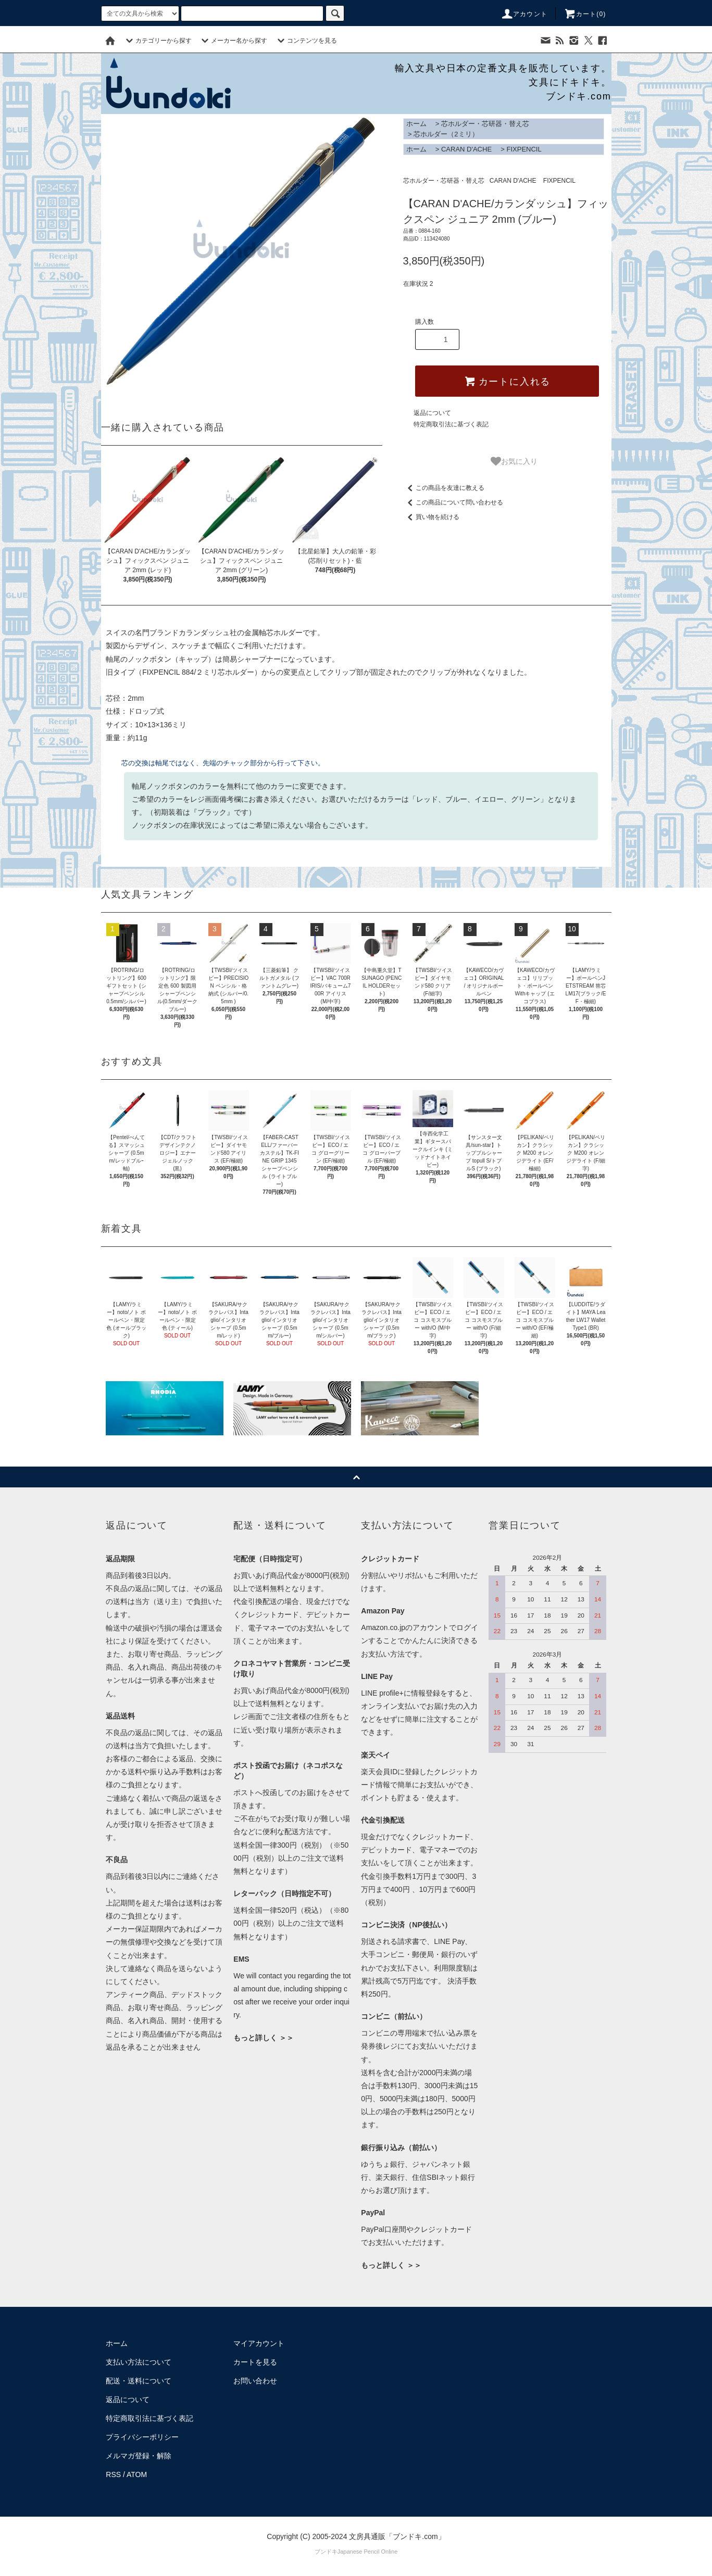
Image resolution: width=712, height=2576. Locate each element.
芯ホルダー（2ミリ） (446, 134)
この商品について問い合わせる (453, 502)
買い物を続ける (431, 517)
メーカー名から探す (232, 40)
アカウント (524, 14)
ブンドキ (326, 2551)
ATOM (137, 2474)
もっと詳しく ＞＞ (263, 2038)
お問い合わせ (255, 2381)
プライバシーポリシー (142, 2437)
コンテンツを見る (305, 40)
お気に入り (514, 461)
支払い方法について (138, 2362)
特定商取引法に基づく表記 (451, 424)
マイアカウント (258, 2343)
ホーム (416, 124)
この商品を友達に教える (443, 487)
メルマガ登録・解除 (138, 2456)
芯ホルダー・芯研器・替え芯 (485, 124)
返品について (432, 412)
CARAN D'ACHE (466, 149)
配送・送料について (138, 2381)
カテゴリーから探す (157, 40)
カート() (585, 14)
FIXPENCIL (524, 149)
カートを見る (255, 2362)
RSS (113, 2474)
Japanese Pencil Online (368, 2551)
